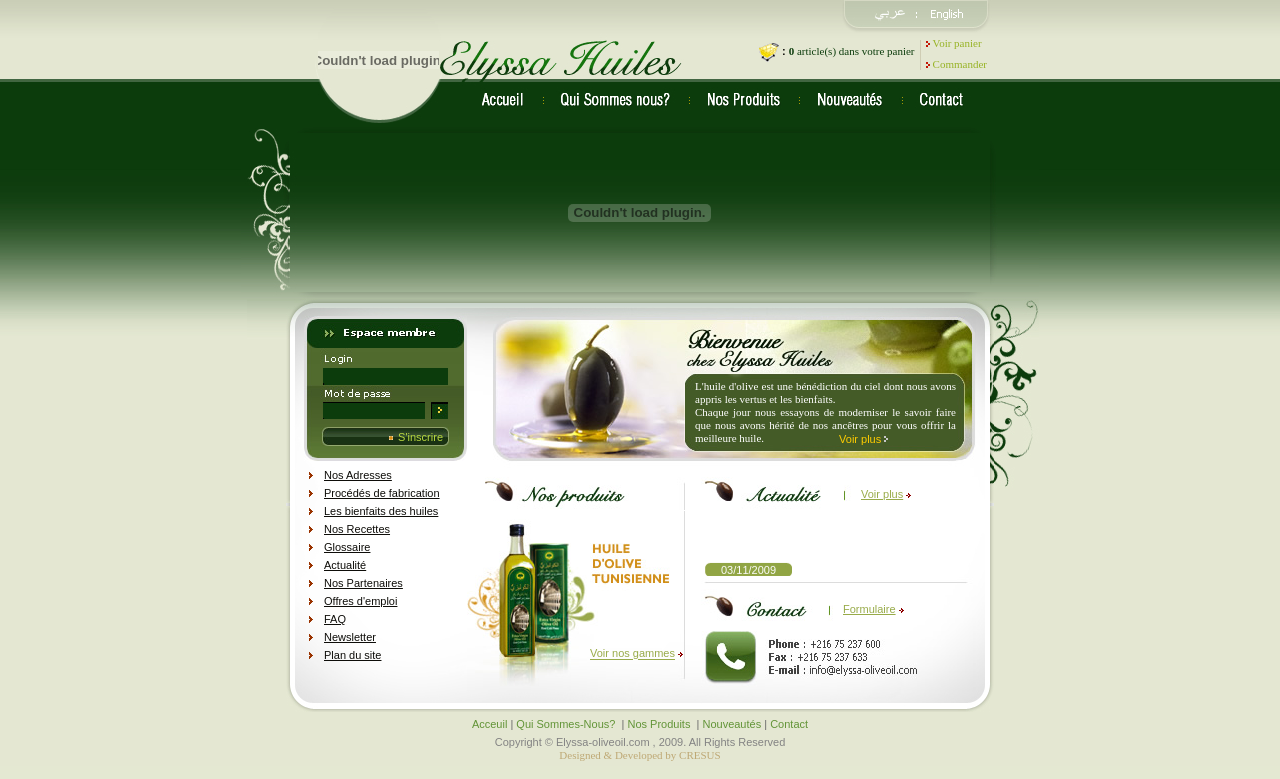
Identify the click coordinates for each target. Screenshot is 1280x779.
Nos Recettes (357, 529)
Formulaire (869, 609)
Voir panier (957, 43)
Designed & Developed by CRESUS (639, 755)
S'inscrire (420, 437)
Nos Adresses (358, 475)
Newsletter (350, 637)
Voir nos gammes (632, 654)
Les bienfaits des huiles (381, 511)
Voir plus (860, 438)
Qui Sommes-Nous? (567, 724)
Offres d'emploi (360, 601)
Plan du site (352, 655)
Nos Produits (660, 724)
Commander (960, 64)
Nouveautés (731, 724)
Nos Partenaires (363, 583)
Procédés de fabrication (382, 493)
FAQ (335, 619)
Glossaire (347, 547)
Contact (789, 724)
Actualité (345, 565)
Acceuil (489, 724)
